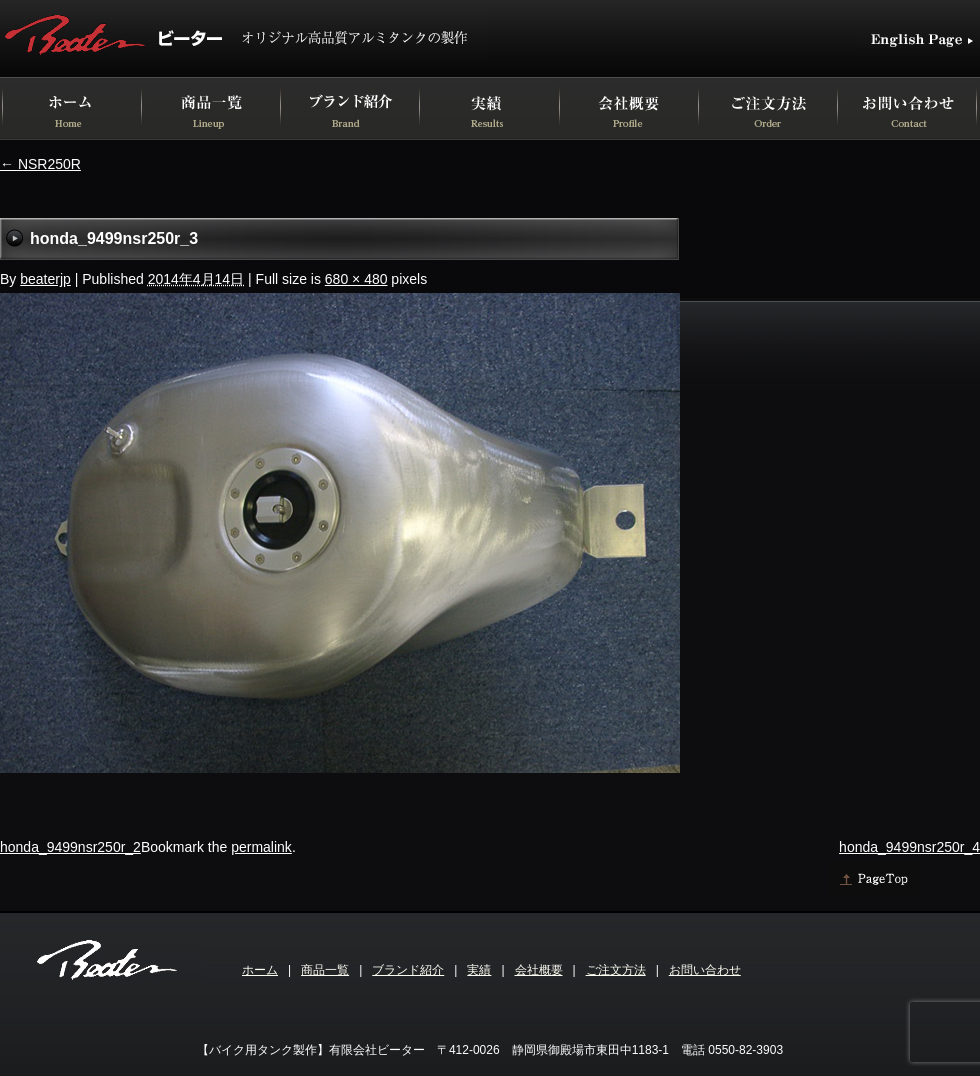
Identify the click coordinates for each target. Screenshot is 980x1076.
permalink (261, 847)
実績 (479, 970)
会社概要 (539, 970)
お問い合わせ (705, 970)
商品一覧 (325, 970)
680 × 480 (356, 279)
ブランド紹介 (408, 970)
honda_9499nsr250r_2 (70, 847)
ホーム (260, 970)
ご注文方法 (616, 970)
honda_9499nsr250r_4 (909, 847)
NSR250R (40, 164)
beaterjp (45, 279)
